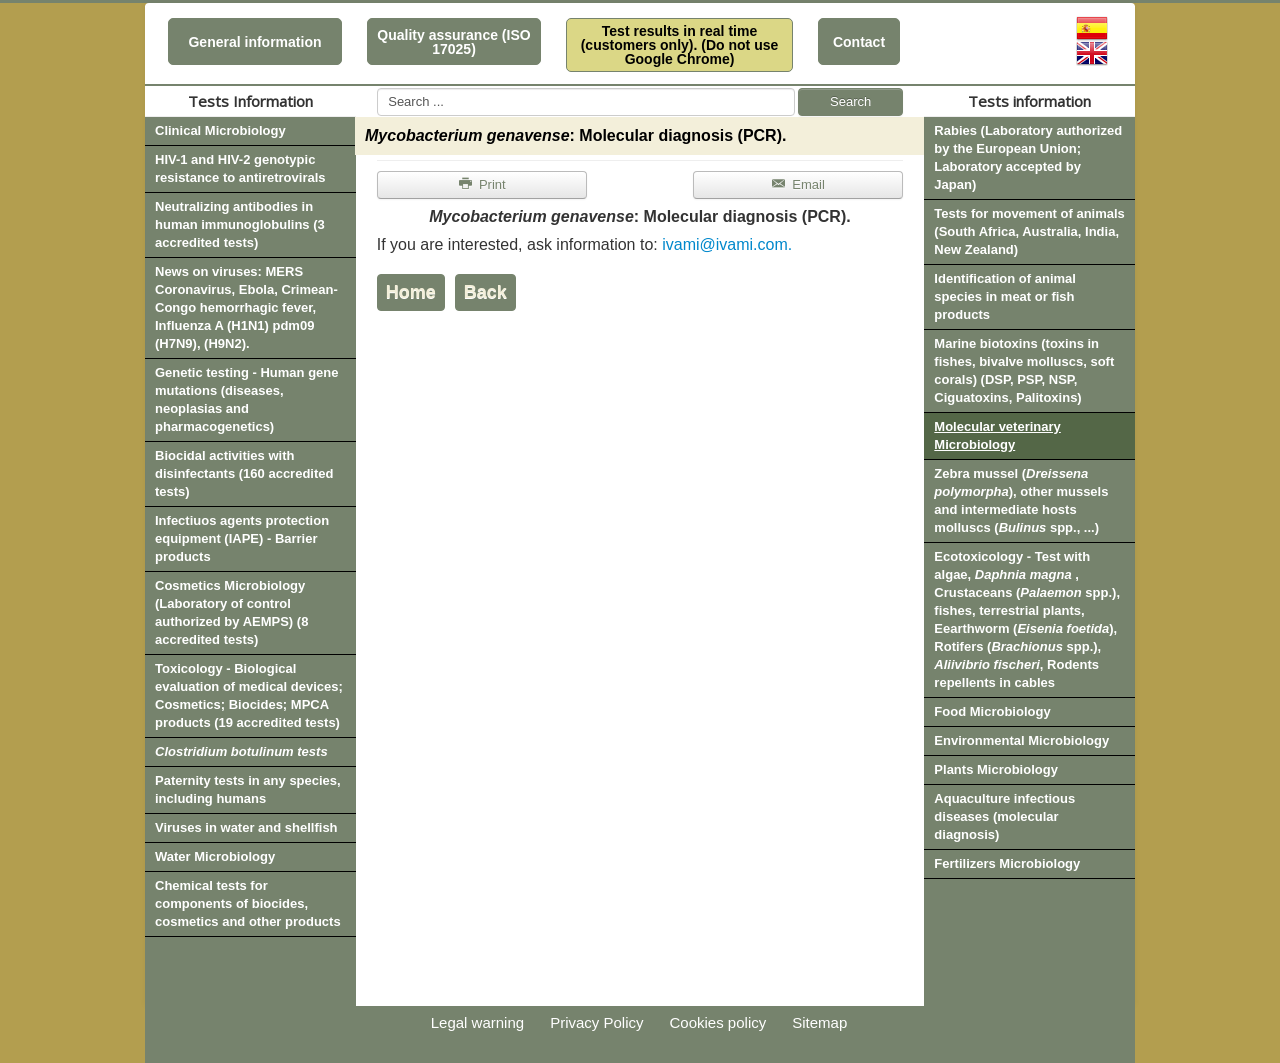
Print (482, 184)
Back (485, 292)
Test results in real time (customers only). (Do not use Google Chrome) (680, 45)
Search (850, 101)
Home (411, 292)
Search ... (377, 88)
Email (797, 184)
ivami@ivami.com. (727, 244)
